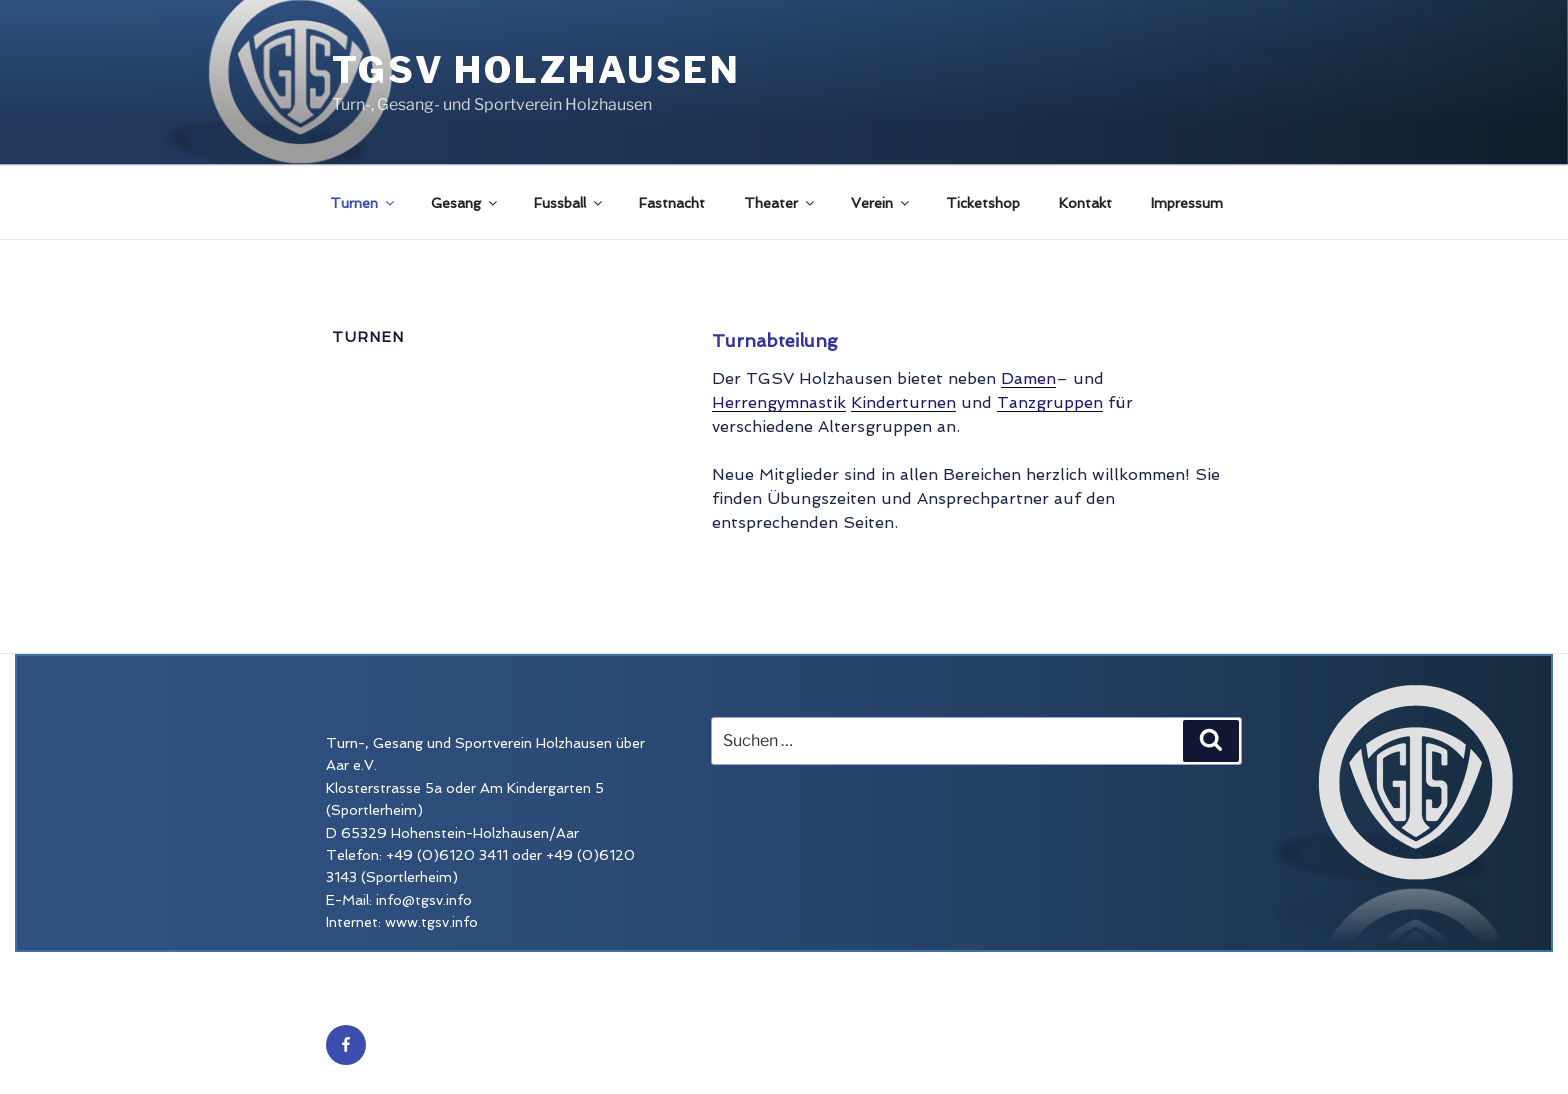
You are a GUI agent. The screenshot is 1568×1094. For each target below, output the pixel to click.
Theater (780, 203)
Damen (1028, 378)
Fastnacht (672, 203)
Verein (881, 203)
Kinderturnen (903, 402)
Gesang (465, 203)
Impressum (1187, 203)
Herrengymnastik (779, 402)
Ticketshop (983, 203)
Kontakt (1085, 203)
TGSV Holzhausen (536, 70)
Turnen (363, 203)
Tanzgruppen (1050, 402)
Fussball (569, 203)
